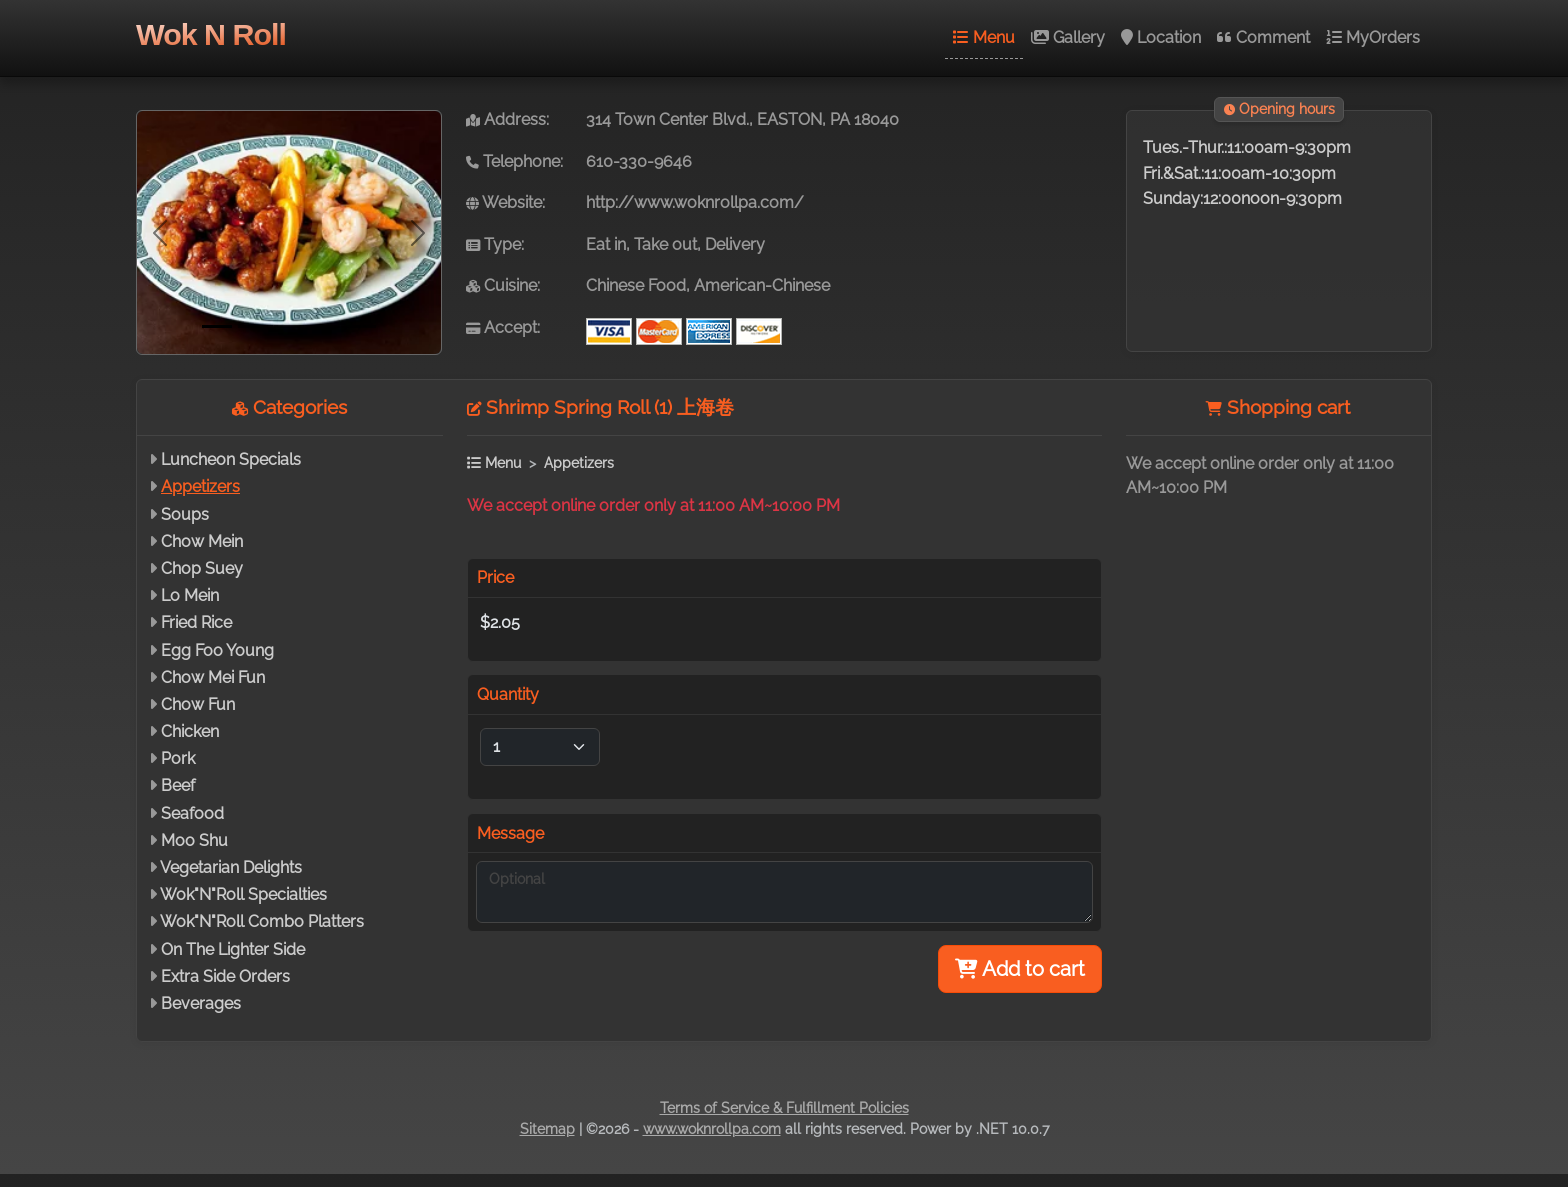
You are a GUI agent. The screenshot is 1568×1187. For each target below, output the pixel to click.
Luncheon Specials (231, 459)
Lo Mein (190, 595)
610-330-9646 (639, 161)
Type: (495, 244)
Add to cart (1020, 969)
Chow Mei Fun (213, 677)
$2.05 (500, 622)
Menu (984, 37)
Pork (178, 758)
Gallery (1068, 37)
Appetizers (200, 486)
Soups (185, 514)
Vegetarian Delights (231, 867)
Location (1161, 37)
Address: (507, 119)
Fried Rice (196, 622)
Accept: (503, 327)
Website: (505, 202)
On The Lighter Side (233, 949)
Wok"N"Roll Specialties (243, 894)
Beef (178, 785)
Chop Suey (202, 568)
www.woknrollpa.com (712, 1129)
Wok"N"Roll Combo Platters (262, 921)
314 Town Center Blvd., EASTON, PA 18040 (742, 119)
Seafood (192, 813)
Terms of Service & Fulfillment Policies (784, 1108)
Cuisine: (503, 285)
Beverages (201, 1003)
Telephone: (514, 161)
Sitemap (547, 1129)
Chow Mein (202, 541)
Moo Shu (194, 840)
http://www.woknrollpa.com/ (695, 202)
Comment (1263, 37)
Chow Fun (198, 704)
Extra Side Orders (225, 976)
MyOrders (1373, 37)
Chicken (190, 731)
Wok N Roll (211, 34)
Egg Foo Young (217, 650)
